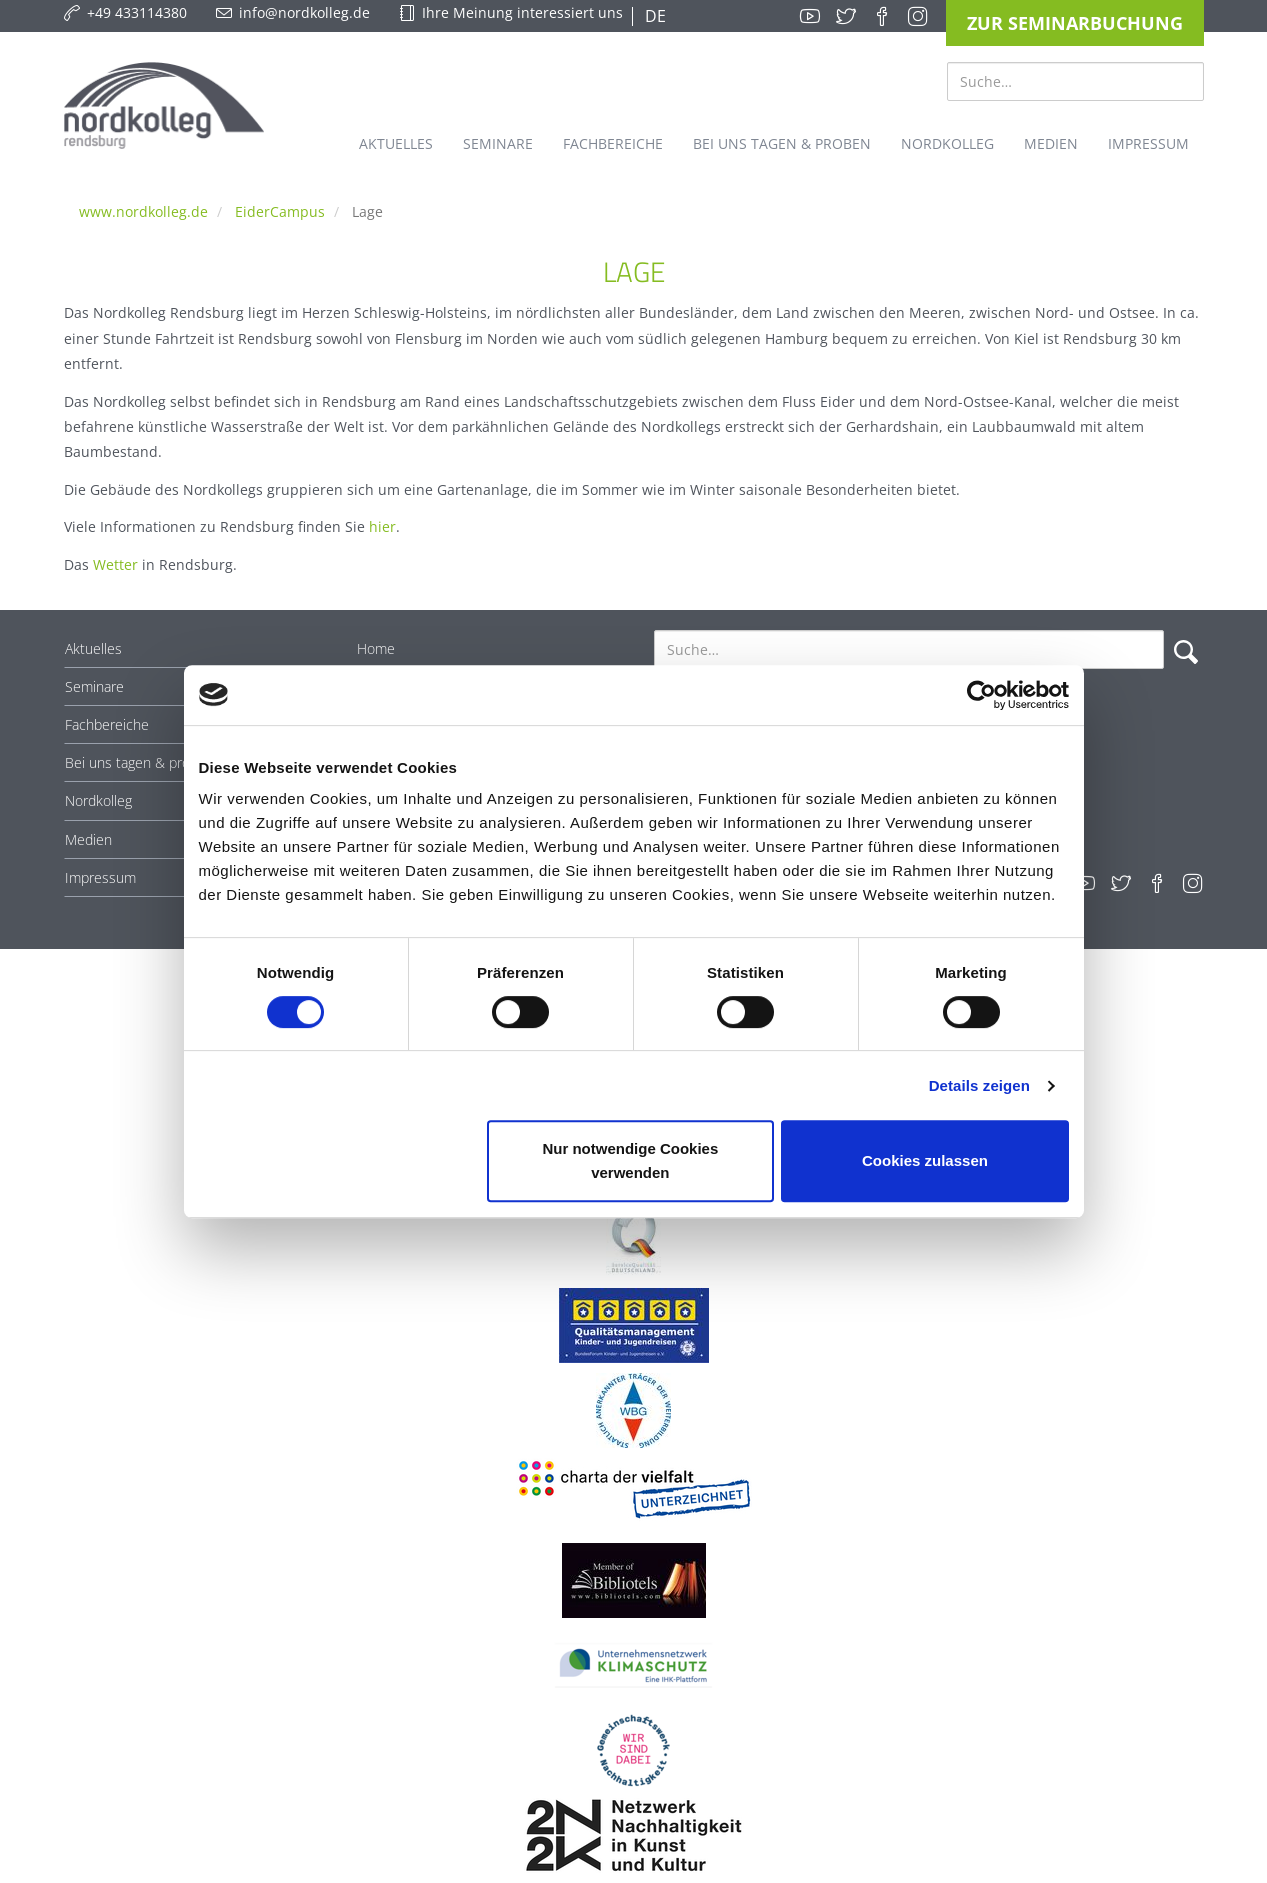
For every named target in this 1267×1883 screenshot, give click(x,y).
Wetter (115, 564)
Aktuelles (93, 648)
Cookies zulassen (925, 1160)
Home (376, 648)
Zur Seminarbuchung (1075, 23)
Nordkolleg (98, 800)
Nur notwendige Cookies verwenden (630, 1160)
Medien (88, 839)
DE (653, 16)
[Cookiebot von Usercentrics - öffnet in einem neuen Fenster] (981, 695)
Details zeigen (979, 1085)
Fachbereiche (107, 724)
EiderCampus (280, 211)
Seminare (94, 686)
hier (382, 526)
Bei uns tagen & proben (139, 762)
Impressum (100, 877)
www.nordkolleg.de (143, 211)
